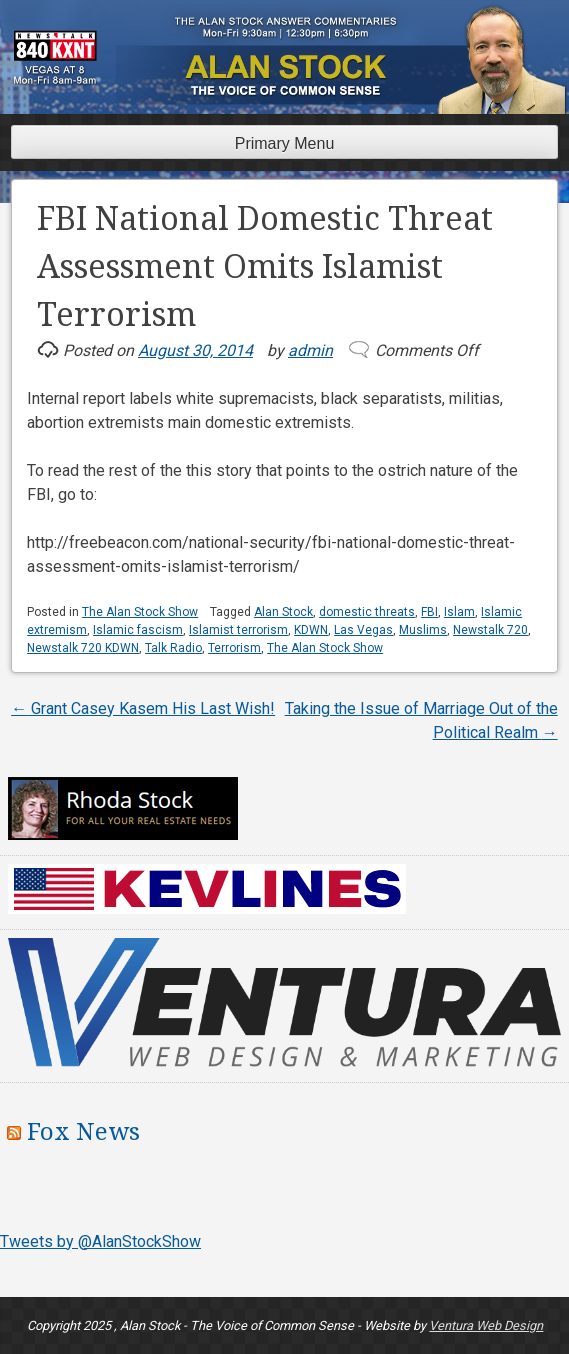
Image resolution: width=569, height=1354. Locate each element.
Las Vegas (363, 630)
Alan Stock (283, 612)
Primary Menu (285, 143)
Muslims (423, 630)
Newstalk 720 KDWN (83, 648)
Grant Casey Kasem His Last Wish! (143, 708)
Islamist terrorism (238, 630)
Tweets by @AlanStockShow (100, 1241)
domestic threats (367, 612)
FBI (429, 612)
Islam (459, 612)
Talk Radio (173, 648)
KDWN (311, 630)
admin (310, 350)
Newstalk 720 (490, 630)
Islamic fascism (138, 630)
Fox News (83, 1132)
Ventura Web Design (486, 1325)
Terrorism (234, 648)
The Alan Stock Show (140, 612)
